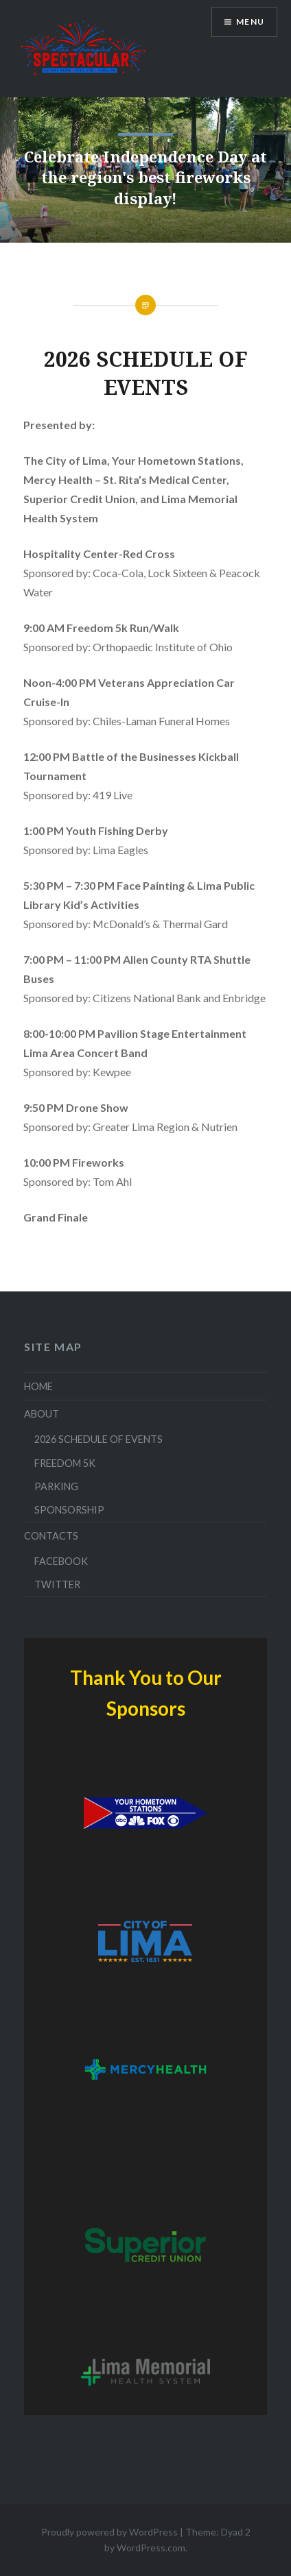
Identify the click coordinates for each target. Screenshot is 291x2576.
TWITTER (57, 1584)
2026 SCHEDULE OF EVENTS (98, 1439)
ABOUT (41, 1414)
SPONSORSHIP (69, 1510)
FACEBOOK (61, 1561)
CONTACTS (51, 1536)
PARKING (56, 1486)
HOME (38, 1386)
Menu (250, 21)
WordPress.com (151, 2547)
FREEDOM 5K (64, 1463)
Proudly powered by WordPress (109, 2532)
